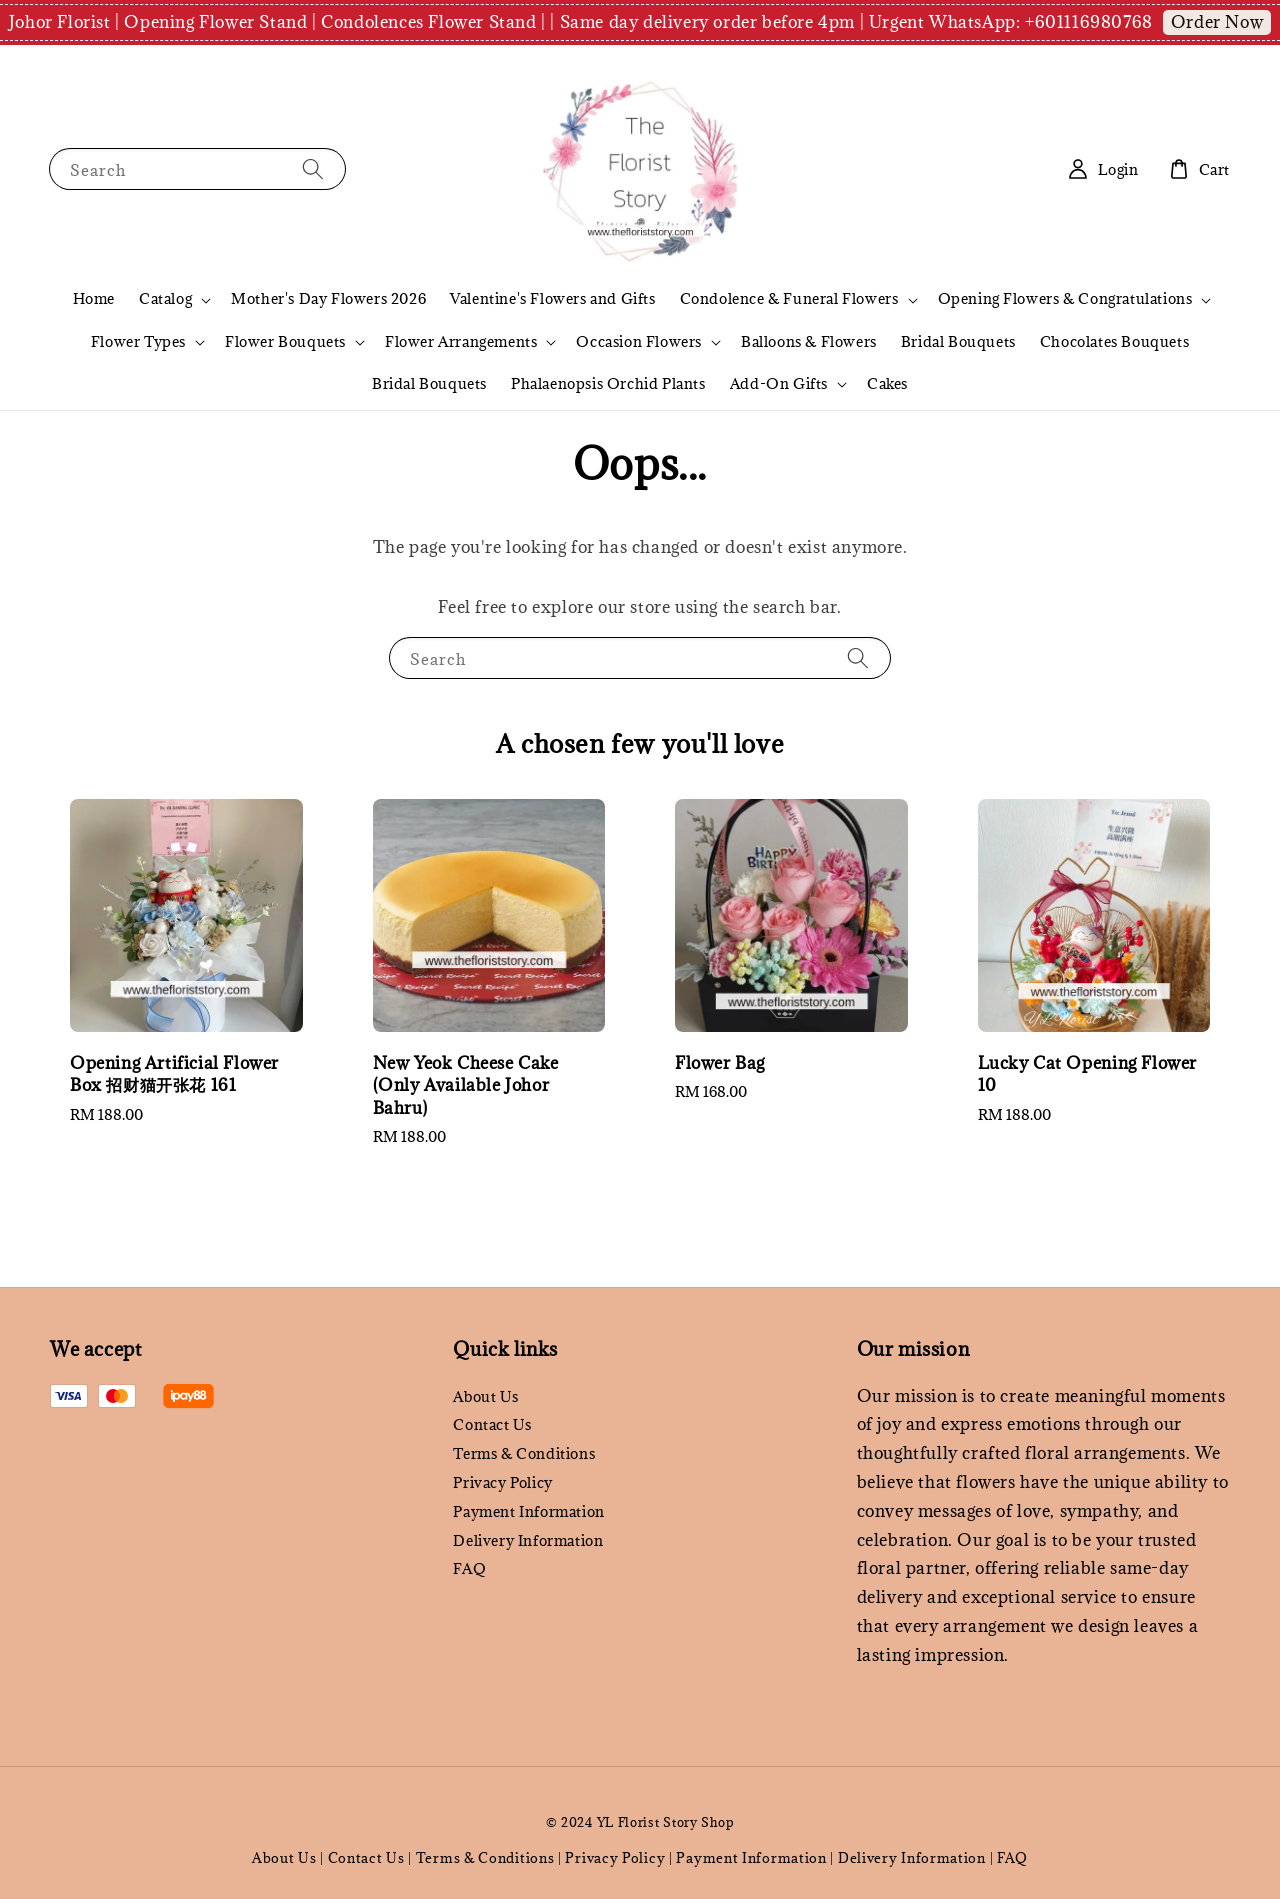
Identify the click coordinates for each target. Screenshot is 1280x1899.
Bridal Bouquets (958, 341)
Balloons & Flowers (809, 341)
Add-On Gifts (779, 384)
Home (94, 298)
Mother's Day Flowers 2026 (328, 298)
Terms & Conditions (524, 1453)
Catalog (165, 299)
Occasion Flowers (639, 342)
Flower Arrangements (461, 342)
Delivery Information (528, 1540)
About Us (485, 1397)
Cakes (887, 383)
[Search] (313, 168)
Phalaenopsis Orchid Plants (608, 383)
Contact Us (492, 1424)
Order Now (1217, 22)
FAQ (469, 1568)
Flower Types (138, 342)
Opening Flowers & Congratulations (1065, 299)
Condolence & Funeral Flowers (789, 299)
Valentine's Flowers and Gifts (552, 298)
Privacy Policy (502, 1482)
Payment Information (528, 1511)
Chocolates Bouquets (1114, 341)
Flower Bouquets (285, 342)
